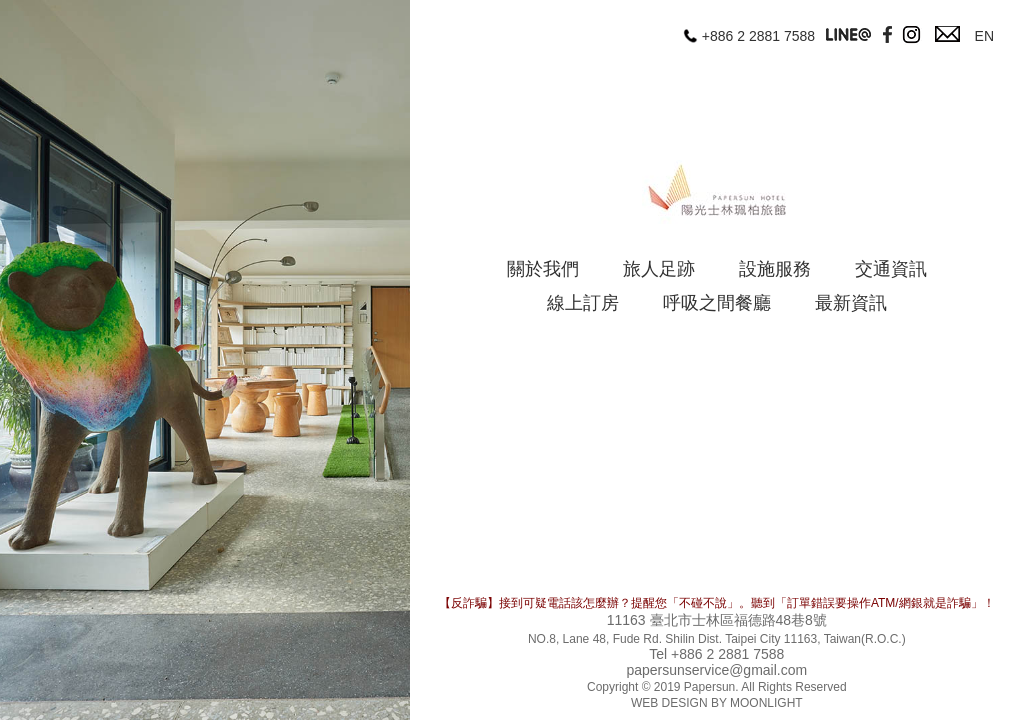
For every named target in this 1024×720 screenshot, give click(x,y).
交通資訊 (891, 269)
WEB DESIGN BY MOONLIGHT (717, 703)
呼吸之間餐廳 (717, 303)
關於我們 (543, 269)
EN (984, 36)
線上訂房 (583, 303)
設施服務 (775, 269)
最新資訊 (851, 303)
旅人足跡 (659, 269)
